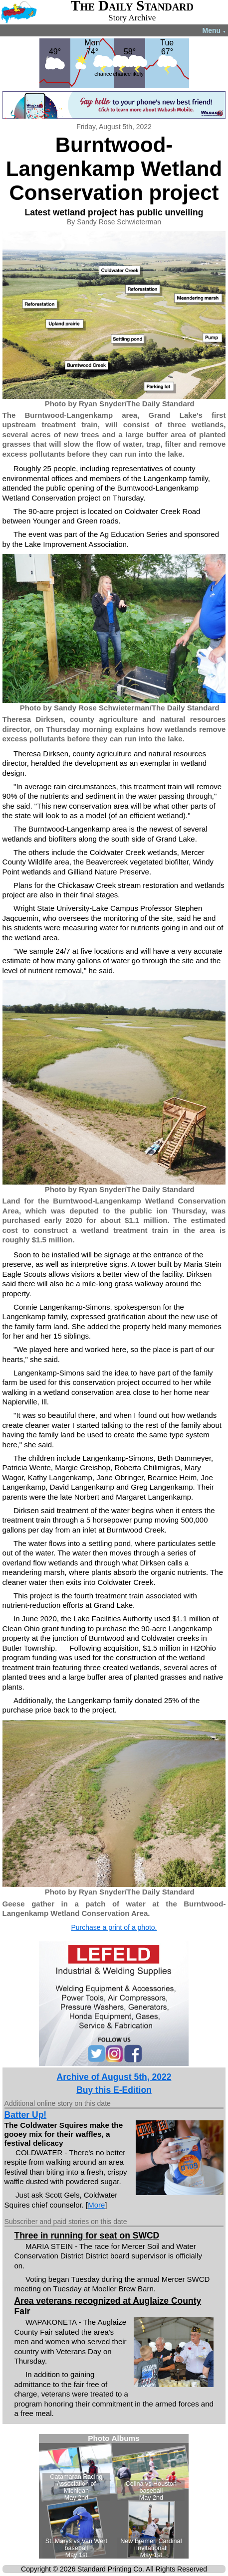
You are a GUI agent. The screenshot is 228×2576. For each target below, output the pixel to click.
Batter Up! (25, 2115)
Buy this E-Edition (114, 2090)
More (96, 2205)
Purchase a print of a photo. (114, 1927)
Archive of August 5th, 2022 (114, 2077)
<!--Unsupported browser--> (114, 2496)
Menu (214, 30)
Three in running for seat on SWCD (86, 2235)
